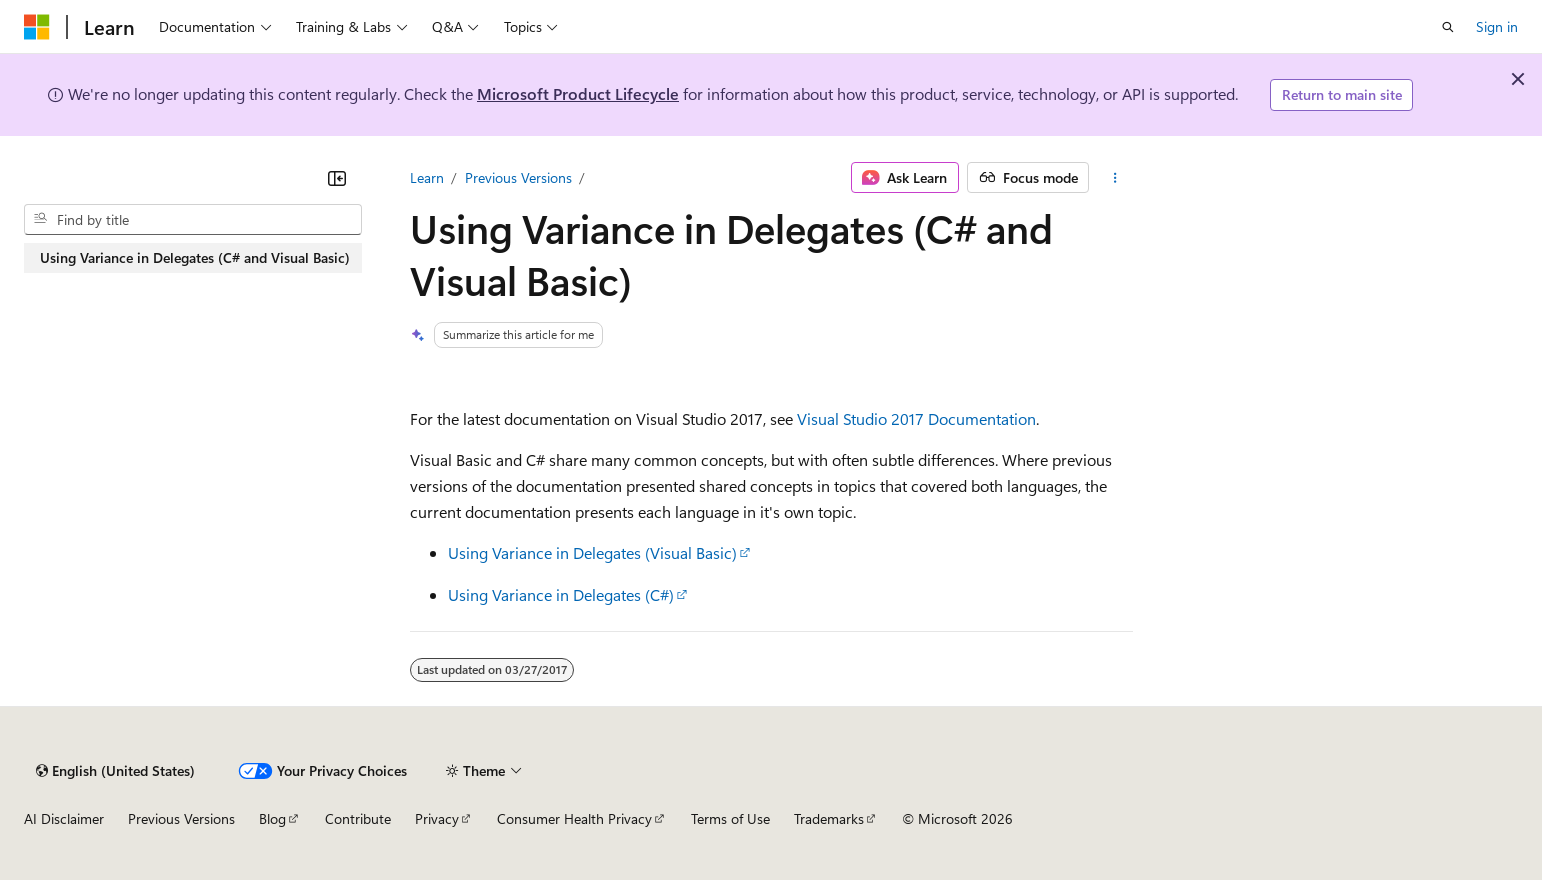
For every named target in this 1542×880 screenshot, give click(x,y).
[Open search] (1448, 27)
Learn (427, 177)
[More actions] (1114, 178)
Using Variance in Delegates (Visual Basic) (592, 552)
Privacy (437, 818)
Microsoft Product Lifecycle (578, 93)
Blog (272, 818)
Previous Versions (518, 177)
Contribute (358, 818)
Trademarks (829, 818)
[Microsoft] (37, 27)
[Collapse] (337, 178)
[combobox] (193, 220)
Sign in (1497, 26)
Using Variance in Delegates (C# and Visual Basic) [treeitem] (195, 257)
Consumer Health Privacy (574, 818)
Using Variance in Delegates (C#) (561, 594)
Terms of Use (730, 818)
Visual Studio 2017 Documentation (916, 418)
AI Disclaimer (64, 818)
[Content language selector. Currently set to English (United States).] (115, 771)
